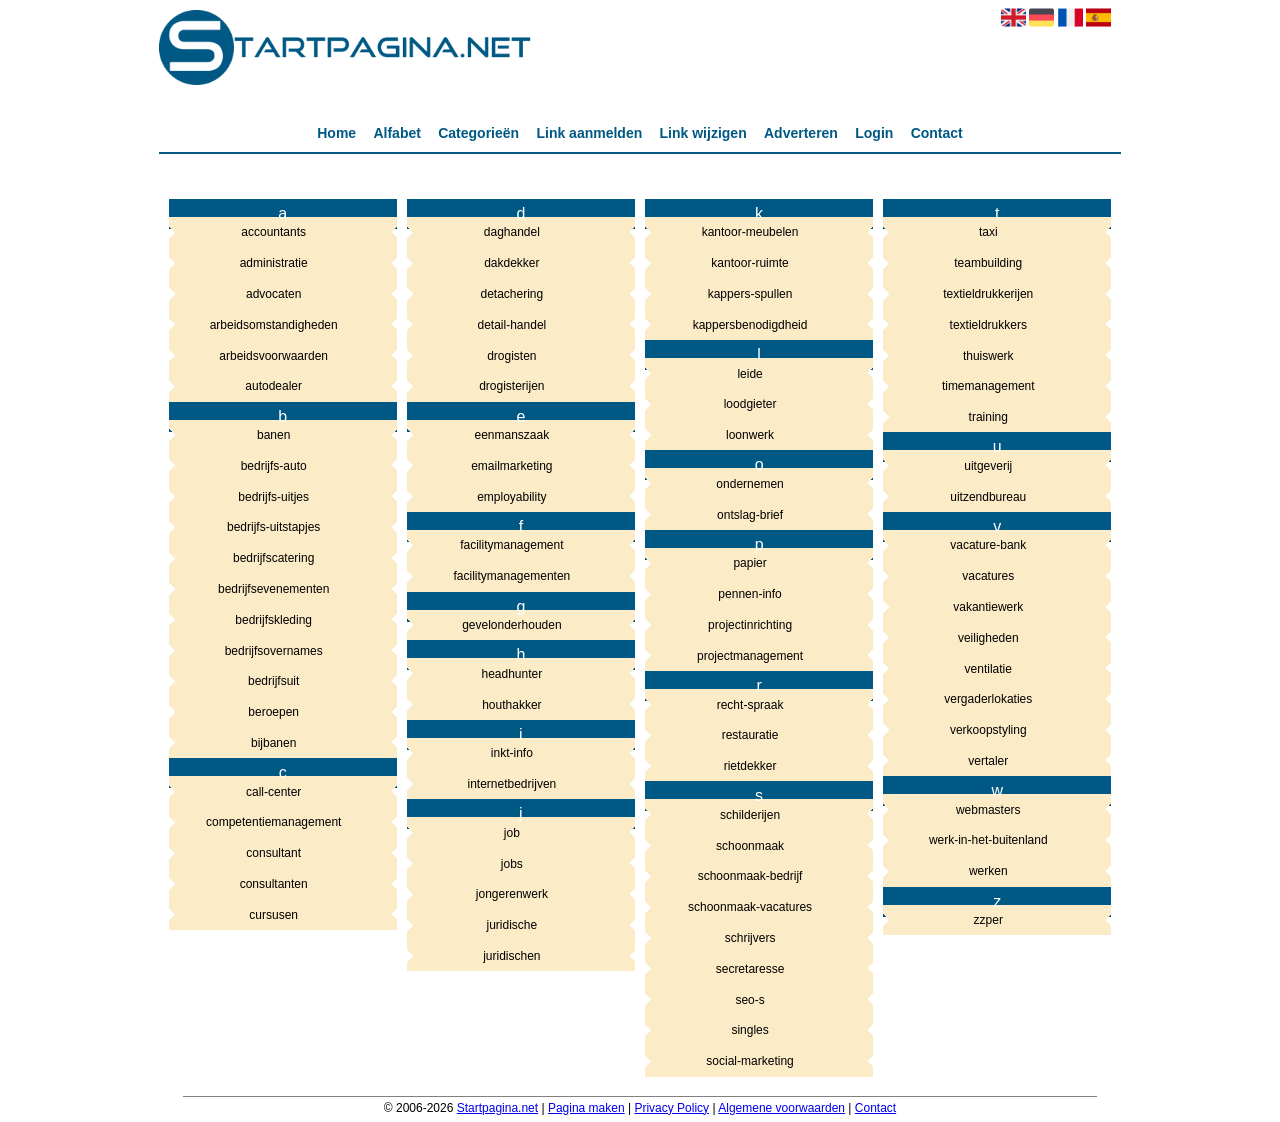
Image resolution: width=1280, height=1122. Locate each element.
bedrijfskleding (273, 620)
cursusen (273, 915)
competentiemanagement (273, 822)
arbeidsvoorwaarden (273, 356)
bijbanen (273, 743)
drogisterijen (511, 386)
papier (749, 563)
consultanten (274, 884)
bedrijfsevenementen (273, 589)
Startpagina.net (497, 1108)
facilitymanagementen (512, 576)
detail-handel (512, 325)
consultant (273, 853)
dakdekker (511, 263)
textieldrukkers (988, 325)
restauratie (750, 735)
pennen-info (749, 594)
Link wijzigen (703, 133)
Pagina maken (586, 1108)
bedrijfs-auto (274, 466)
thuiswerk (988, 356)
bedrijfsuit (273, 681)
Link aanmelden (589, 133)
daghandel (512, 232)
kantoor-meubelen (750, 232)
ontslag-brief (750, 515)
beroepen (273, 712)
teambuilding (988, 263)
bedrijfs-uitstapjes (273, 527)
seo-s (749, 1000)
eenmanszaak (512, 435)
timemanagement (988, 386)
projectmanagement (750, 656)
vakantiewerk (988, 607)
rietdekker (750, 766)
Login (874, 133)
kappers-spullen (750, 294)
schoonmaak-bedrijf (750, 876)
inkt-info (512, 753)
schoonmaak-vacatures (750, 907)
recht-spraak (750, 705)
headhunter (512, 674)
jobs (512, 864)
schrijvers (750, 938)
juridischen (511, 956)
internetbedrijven (512, 784)
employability (511, 497)
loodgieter (750, 404)
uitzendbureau (988, 497)
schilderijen (750, 815)
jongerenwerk (512, 894)
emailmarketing (511, 466)
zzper (988, 920)
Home (336, 133)
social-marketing (749, 1061)
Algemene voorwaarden (781, 1108)
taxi (988, 232)
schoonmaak (750, 846)
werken (988, 871)
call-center (273, 792)
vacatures (988, 576)
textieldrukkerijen (988, 294)
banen (273, 435)
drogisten (511, 356)
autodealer (273, 386)
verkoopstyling (988, 730)
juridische (512, 925)
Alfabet (396, 133)
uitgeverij (988, 466)
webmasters (988, 810)
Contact (937, 133)
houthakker (511, 705)
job (512, 833)
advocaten (273, 294)
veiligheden (988, 638)
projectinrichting (750, 625)
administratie (274, 263)
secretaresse (750, 969)
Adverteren (801, 133)
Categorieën (478, 133)
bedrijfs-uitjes (273, 497)
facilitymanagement (511, 545)
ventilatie (988, 669)
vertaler (988, 761)
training (988, 417)
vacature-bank (988, 545)
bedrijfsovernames (274, 651)
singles (749, 1030)
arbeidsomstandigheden (274, 325)
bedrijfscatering (273, 558)
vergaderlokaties (988, 699)
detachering (512, 294)
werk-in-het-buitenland (988, 840)
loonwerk (750, 435)
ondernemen (749, 484)
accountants (273, 232)
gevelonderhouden (511, 625)
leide (749, 374)
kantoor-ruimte (749, 263)
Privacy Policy (671, 1108)
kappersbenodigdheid (750, 325)
